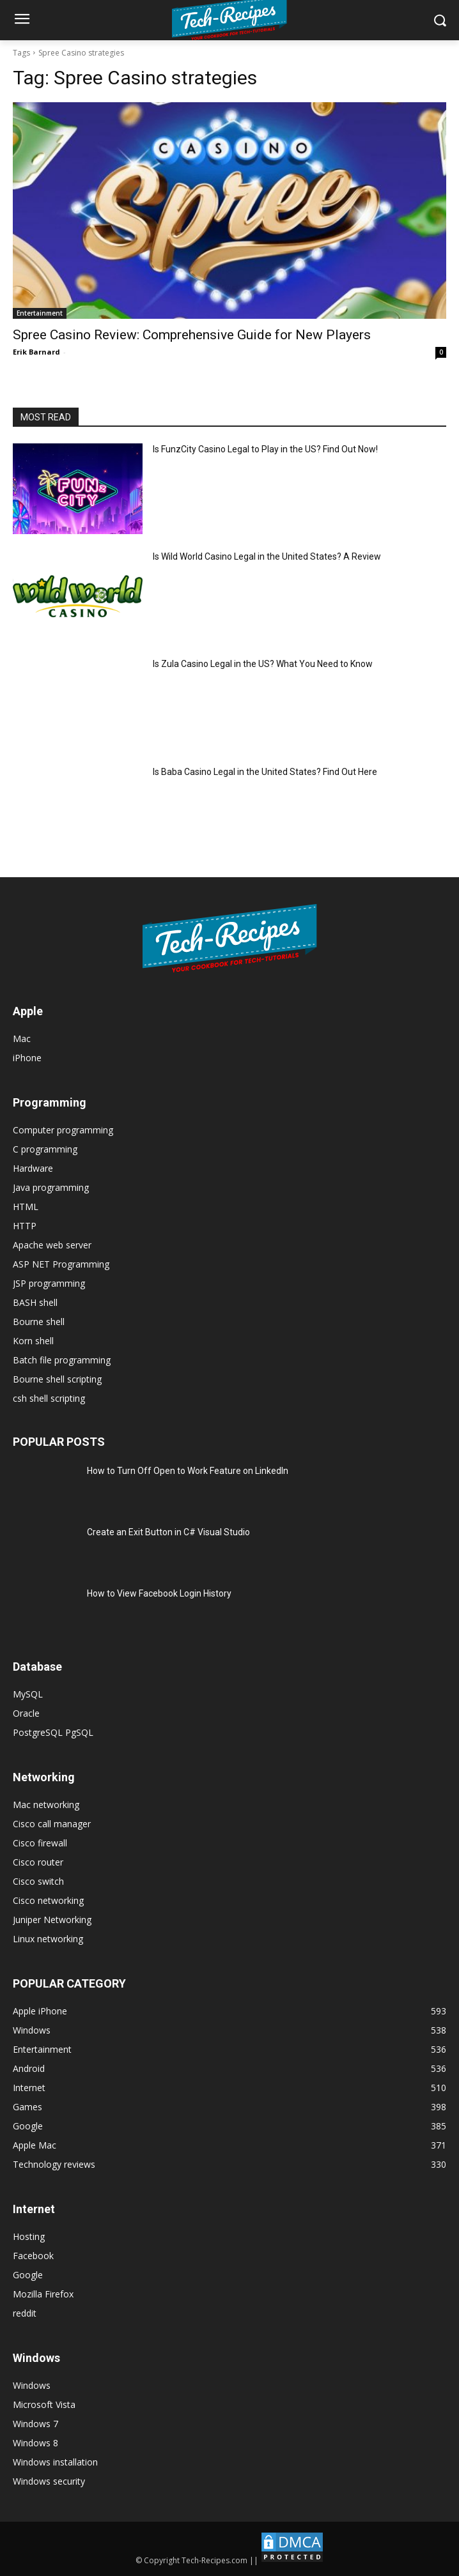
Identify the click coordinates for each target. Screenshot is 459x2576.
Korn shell (33, 1341)
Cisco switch (38, 1881)
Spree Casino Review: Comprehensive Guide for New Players (192, 334)
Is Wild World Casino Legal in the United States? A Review (267, 556)
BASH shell (35, 1302)
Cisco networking (48, 1900)
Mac (22, 1038)
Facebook (33, 2256)
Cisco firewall (40, 1843)
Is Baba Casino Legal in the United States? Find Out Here (265, 772)
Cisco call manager (52, 1824)
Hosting (29, 2236)
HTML (25, 1206)
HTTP (24, 1226)
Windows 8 (35, 2443)
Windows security (49, 2481)
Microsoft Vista (44, 2404)
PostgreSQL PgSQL (53, 1732)
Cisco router (38, 1862)
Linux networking (48, 1939)
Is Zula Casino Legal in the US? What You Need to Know (263, 664)
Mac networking (46, 1804)
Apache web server (52, 1245)
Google (28, 2275)
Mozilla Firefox (43, 2294)
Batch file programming (62, 1360)
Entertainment (40, 313)
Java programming (51, 1187)
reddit (24, 2313)
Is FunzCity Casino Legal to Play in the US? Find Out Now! (265, 449)
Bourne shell (39, 1321)
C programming (45, 1149)
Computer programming (63, 1130)
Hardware (33, 1168)
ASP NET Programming (61, 1264)
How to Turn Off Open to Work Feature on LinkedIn (187, 1471)
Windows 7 (35, 2424)
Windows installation (55, 2462)
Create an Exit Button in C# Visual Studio (168, 1532)
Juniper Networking (52, 1919)
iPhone (27, 1058)
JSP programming (49, 1283)
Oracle (26, 1713)
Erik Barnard (36, 351)
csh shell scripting (49, 1398)
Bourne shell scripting (57, 1379)
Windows (32, 2385)
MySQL (28, 1694)
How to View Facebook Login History (159, 1593)
